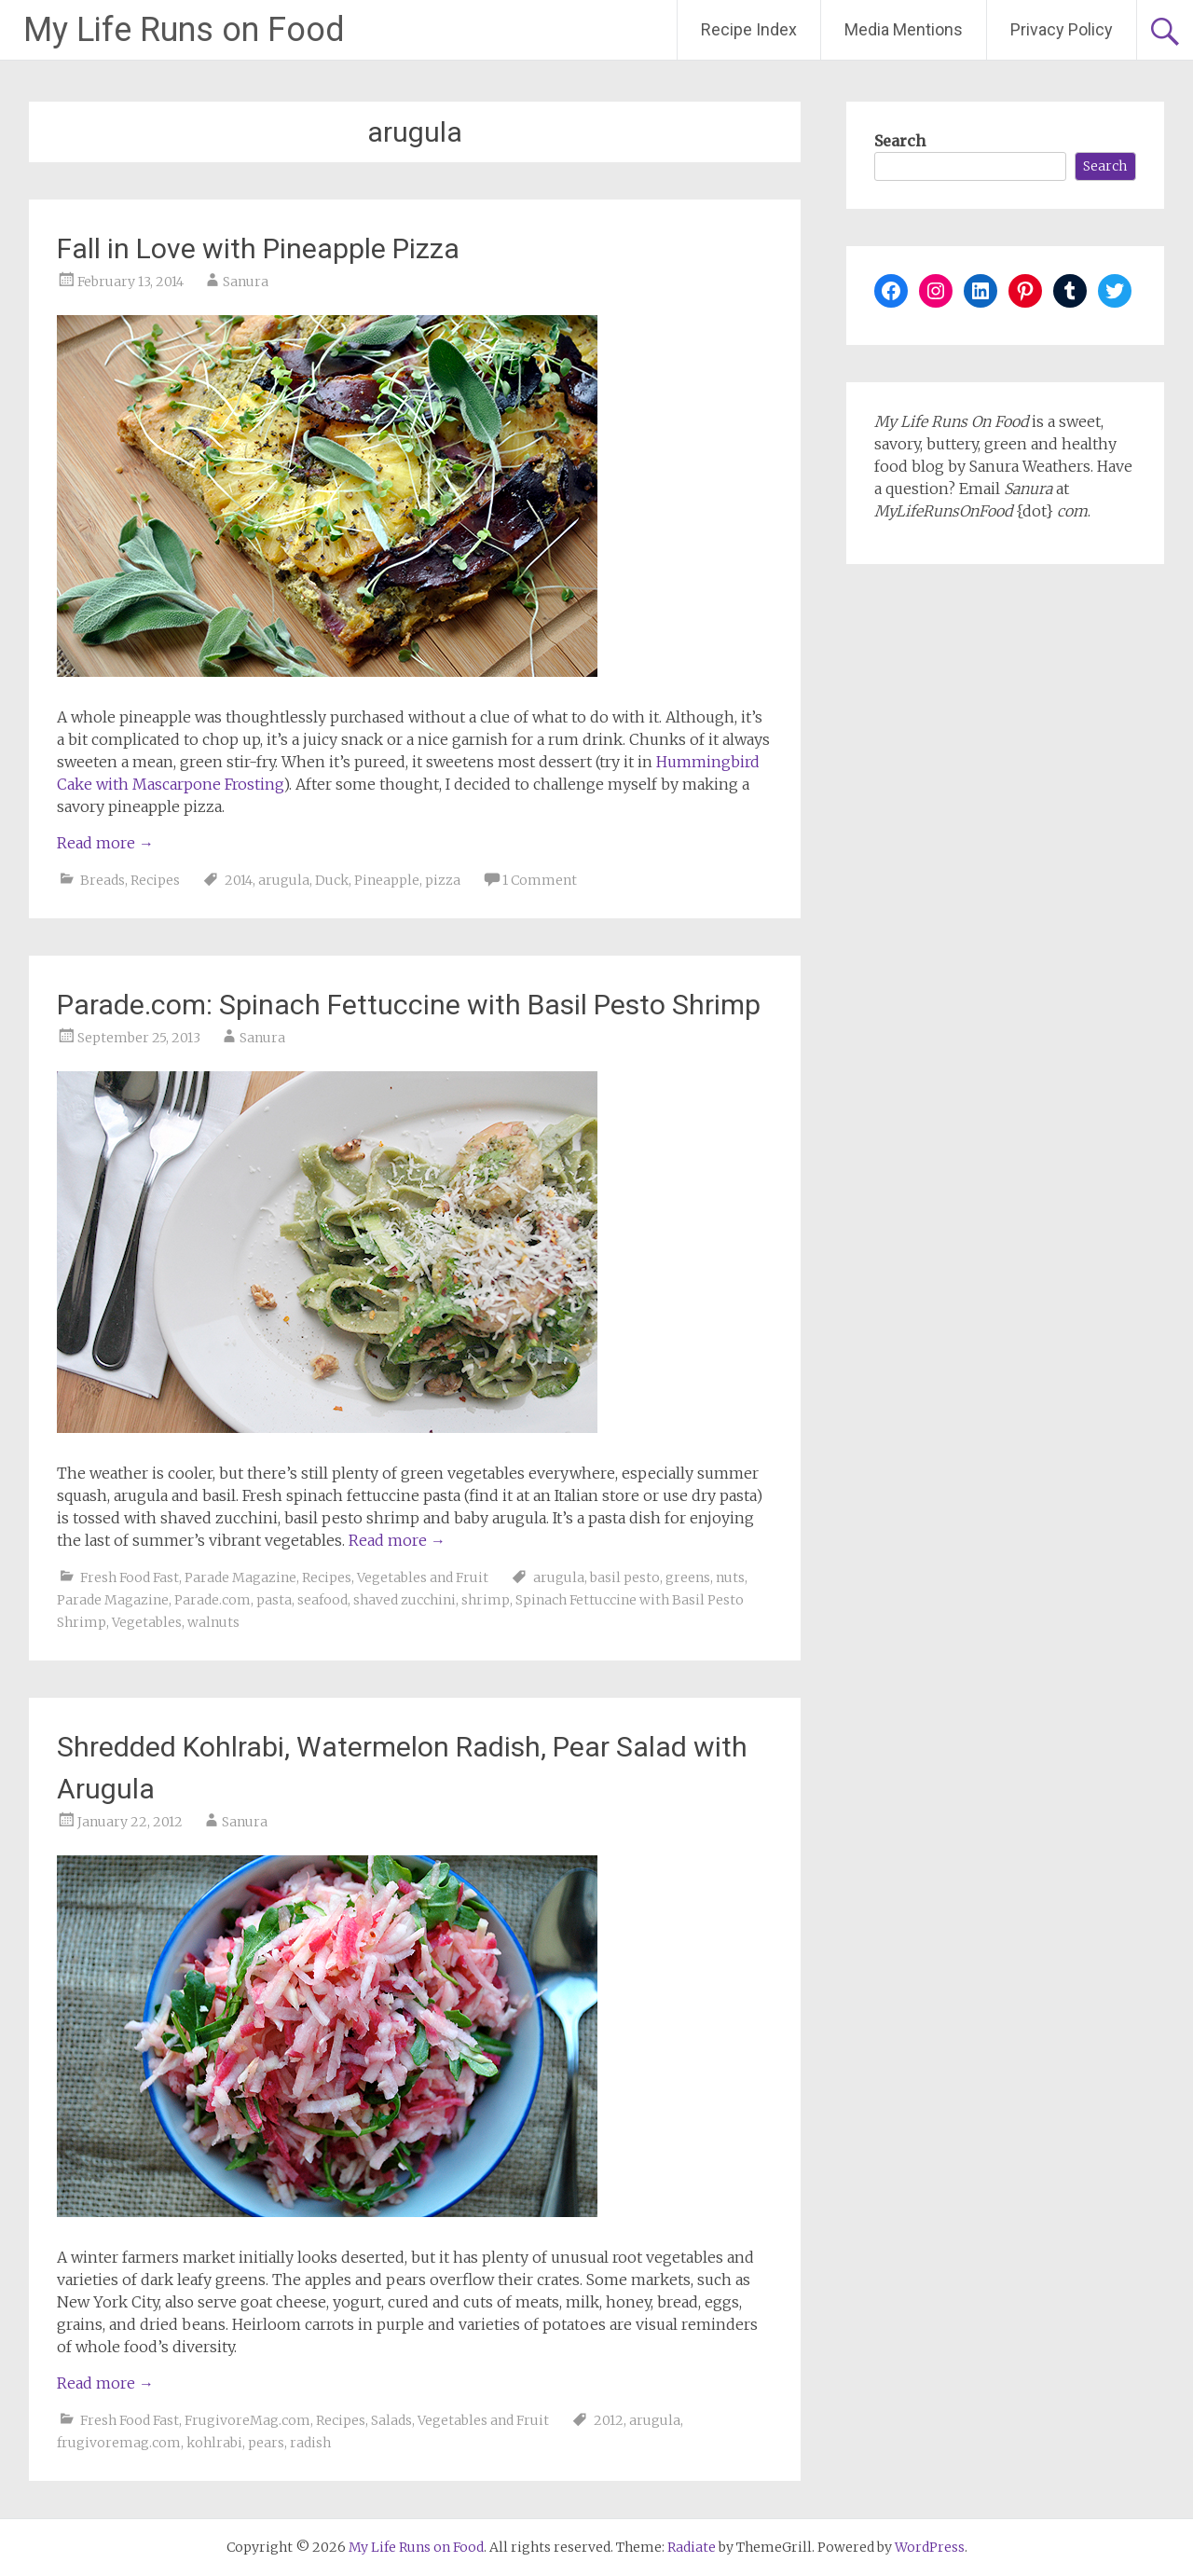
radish (310, 2442)
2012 (609, 2420)
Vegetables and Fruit (422, 1577)
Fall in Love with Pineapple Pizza (258, 248)
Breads (102, 880)
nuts (730, 1577)
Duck (332, 880)
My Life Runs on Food (184, 29)
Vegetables (147, 1622)
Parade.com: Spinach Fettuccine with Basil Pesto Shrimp (409, 1004)
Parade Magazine (240, 1577)
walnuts (213, 1622)
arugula (283, 880)
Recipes (155, 880)
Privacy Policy (1061, 29)
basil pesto (625, 1577)
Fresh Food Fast (129, 1577)
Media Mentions (903, 29)
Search (900, 140)
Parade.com (212, 1599)
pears (266, 2442)
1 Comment (539, 880)
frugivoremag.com (119, 2442)
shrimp (485, 1599)
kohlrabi (214, 2442)
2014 (239, 880)
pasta (274, 1599)
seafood (322, 1599)
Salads (391, 2420)
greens (687, 1577)
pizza (442, 880)
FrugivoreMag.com (247, 2420)
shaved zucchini (404, 1599)
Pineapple (386, 880)
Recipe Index (749, 29)
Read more (105, 842)
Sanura (245, 281)
